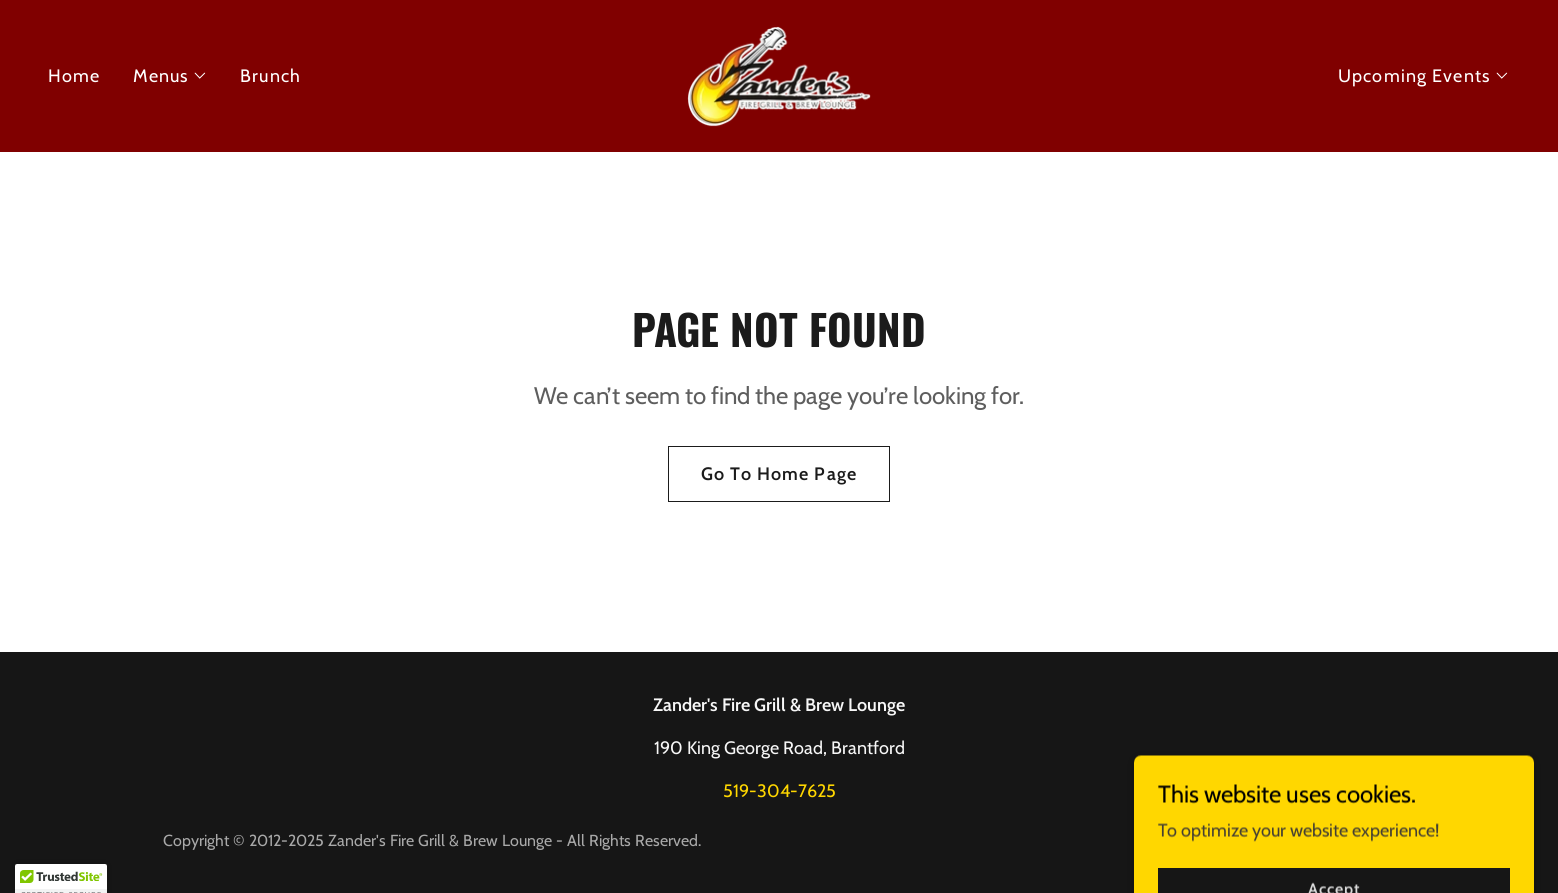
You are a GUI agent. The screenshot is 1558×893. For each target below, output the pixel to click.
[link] (778, 74)
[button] (171, 76)
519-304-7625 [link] (779, 791)
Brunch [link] (270, 76)
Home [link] (74, 76)
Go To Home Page (779, 474)
